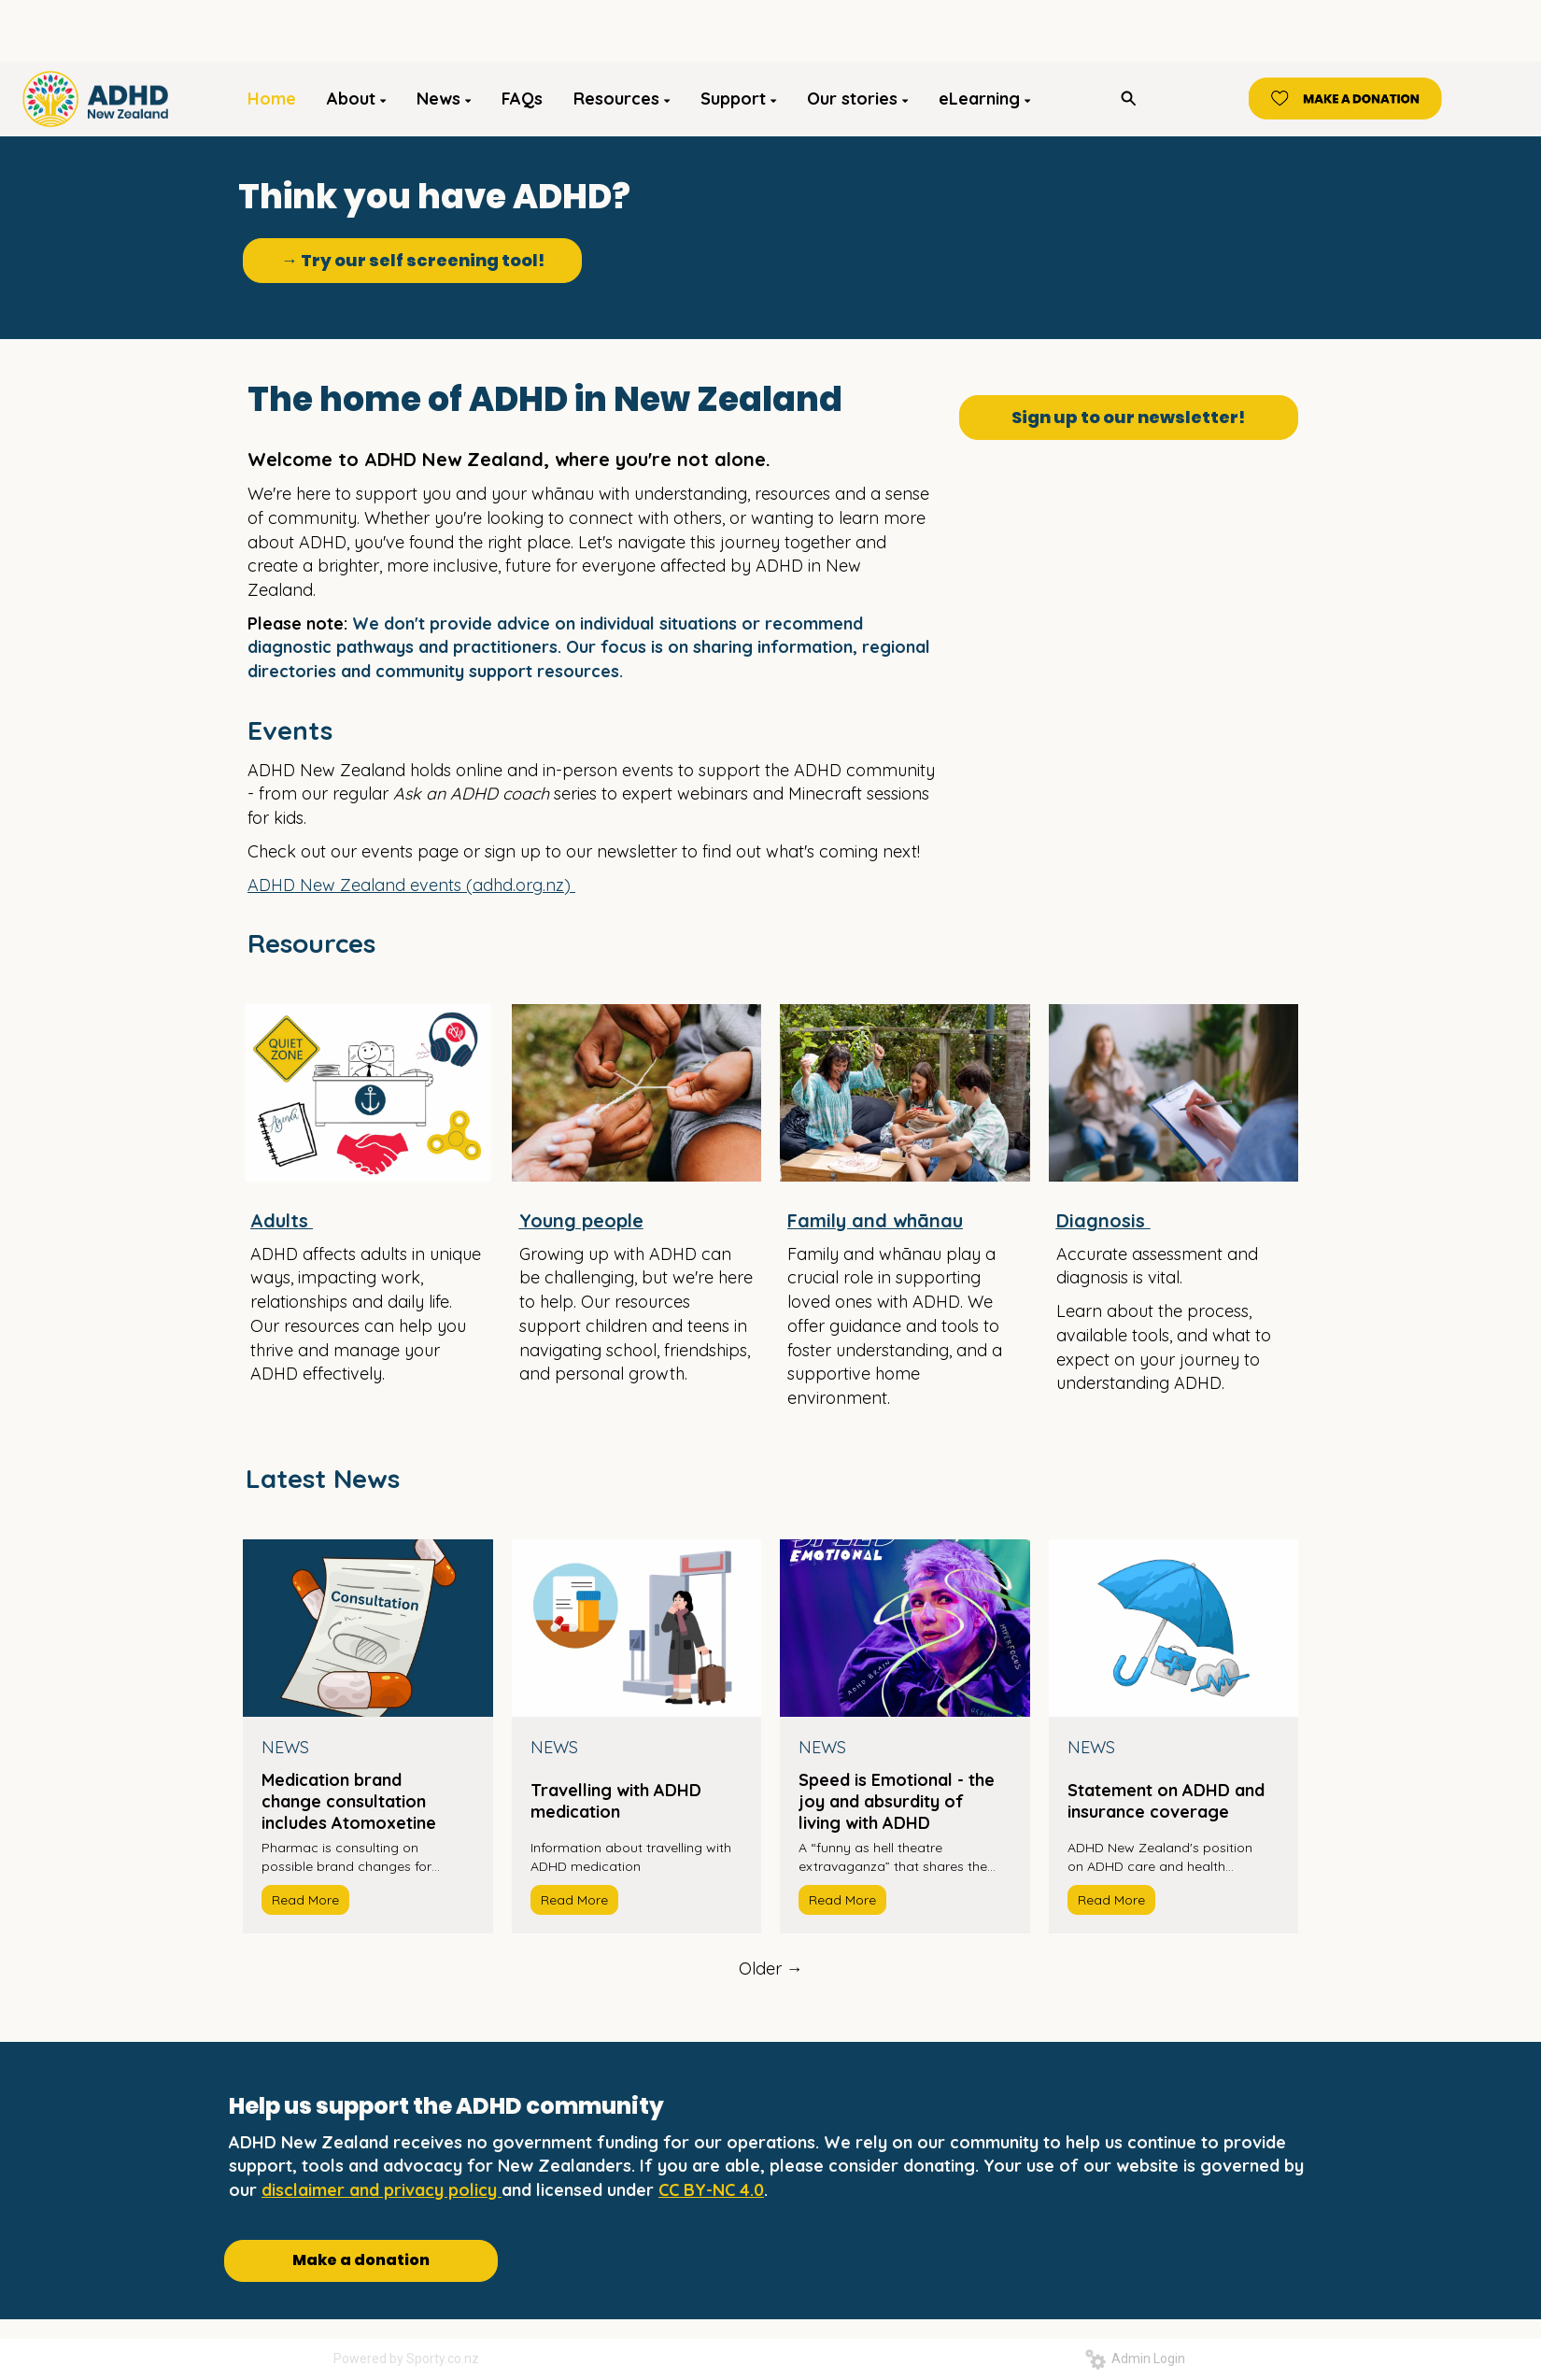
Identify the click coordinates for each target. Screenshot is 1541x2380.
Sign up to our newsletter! (1128, 417)
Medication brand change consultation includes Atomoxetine (349, 1801)
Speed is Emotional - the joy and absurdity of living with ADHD (897, 1801)
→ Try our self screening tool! (412, 260)
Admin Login (1135, 2358)
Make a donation (361, 2260)
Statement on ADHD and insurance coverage (1166, 1800)
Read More (305, 1899)
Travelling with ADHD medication (615, 1800)
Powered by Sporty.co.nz (406, 2358)
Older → (771, 1968)
